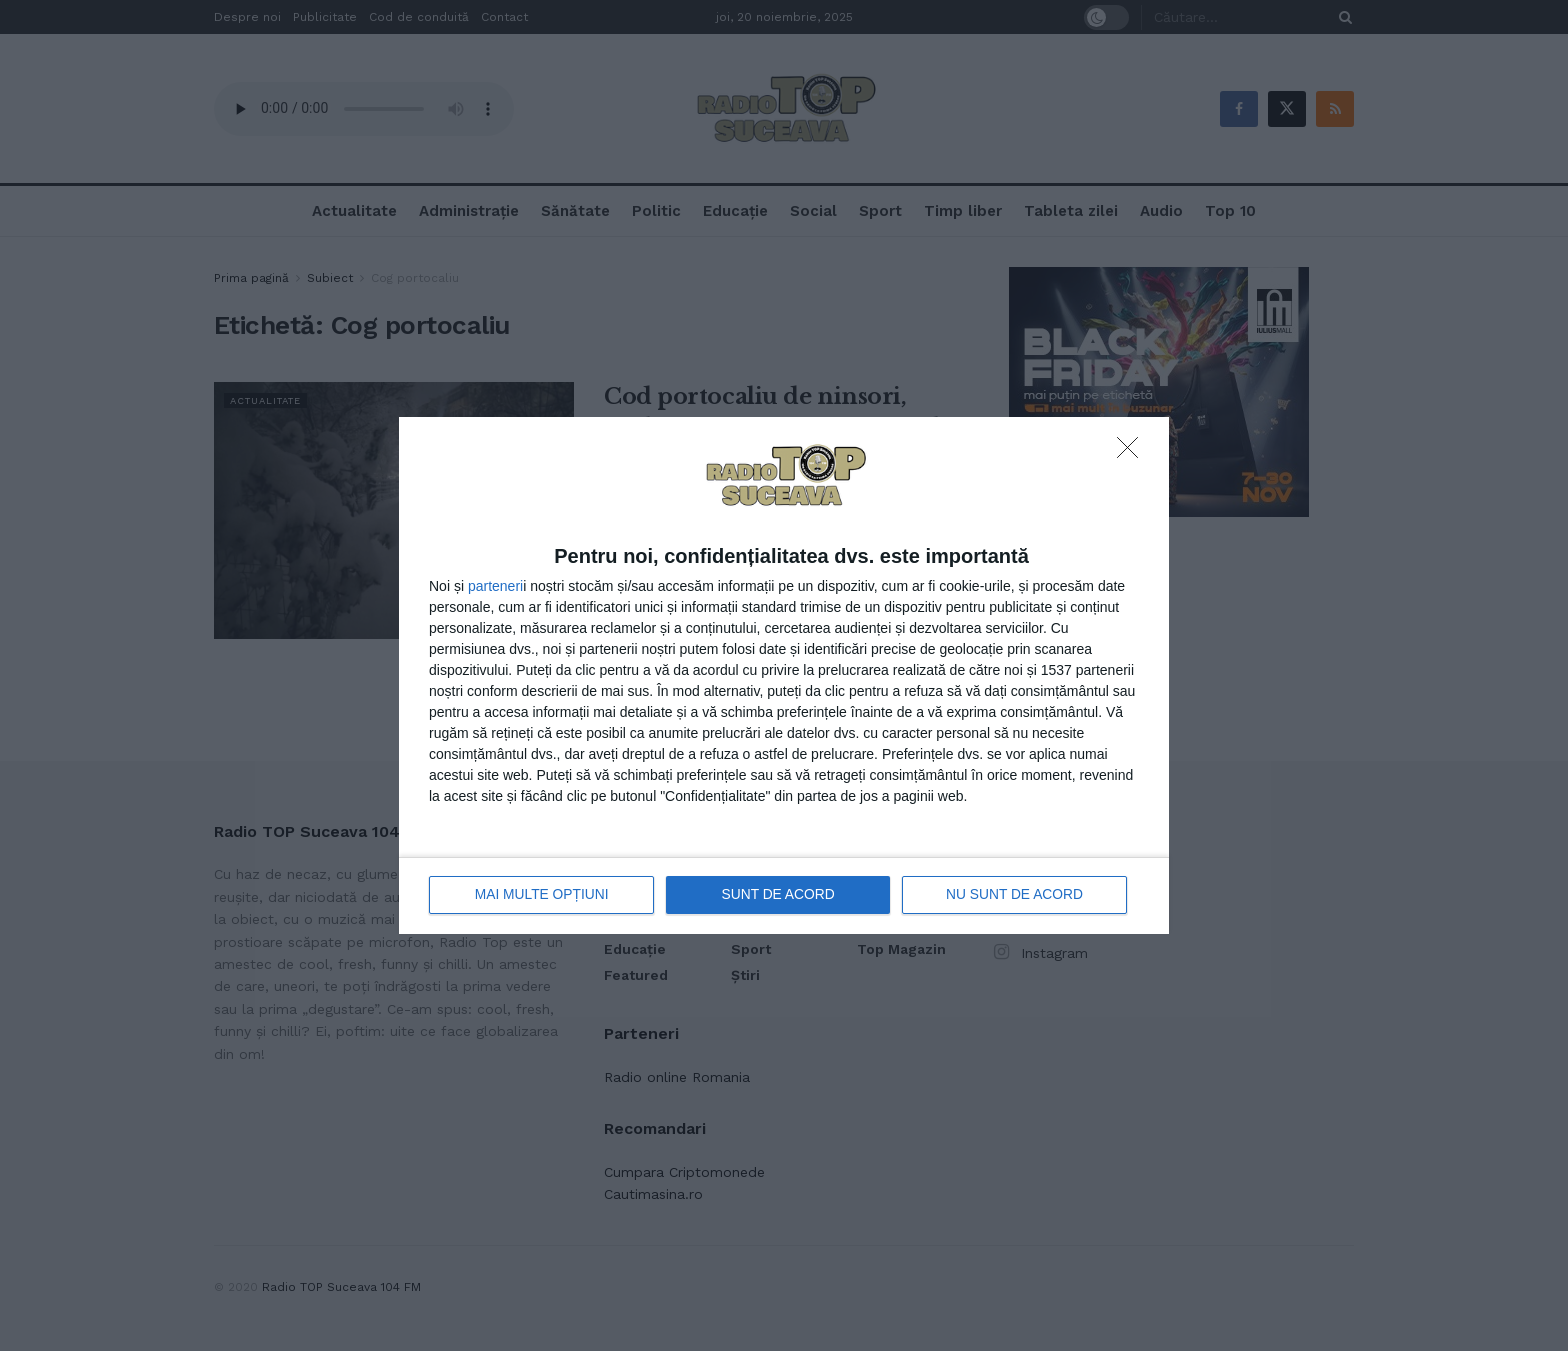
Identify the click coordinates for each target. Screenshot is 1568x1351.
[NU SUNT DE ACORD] (1133, 453)
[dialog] (784, 675)
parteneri (495, 586)
